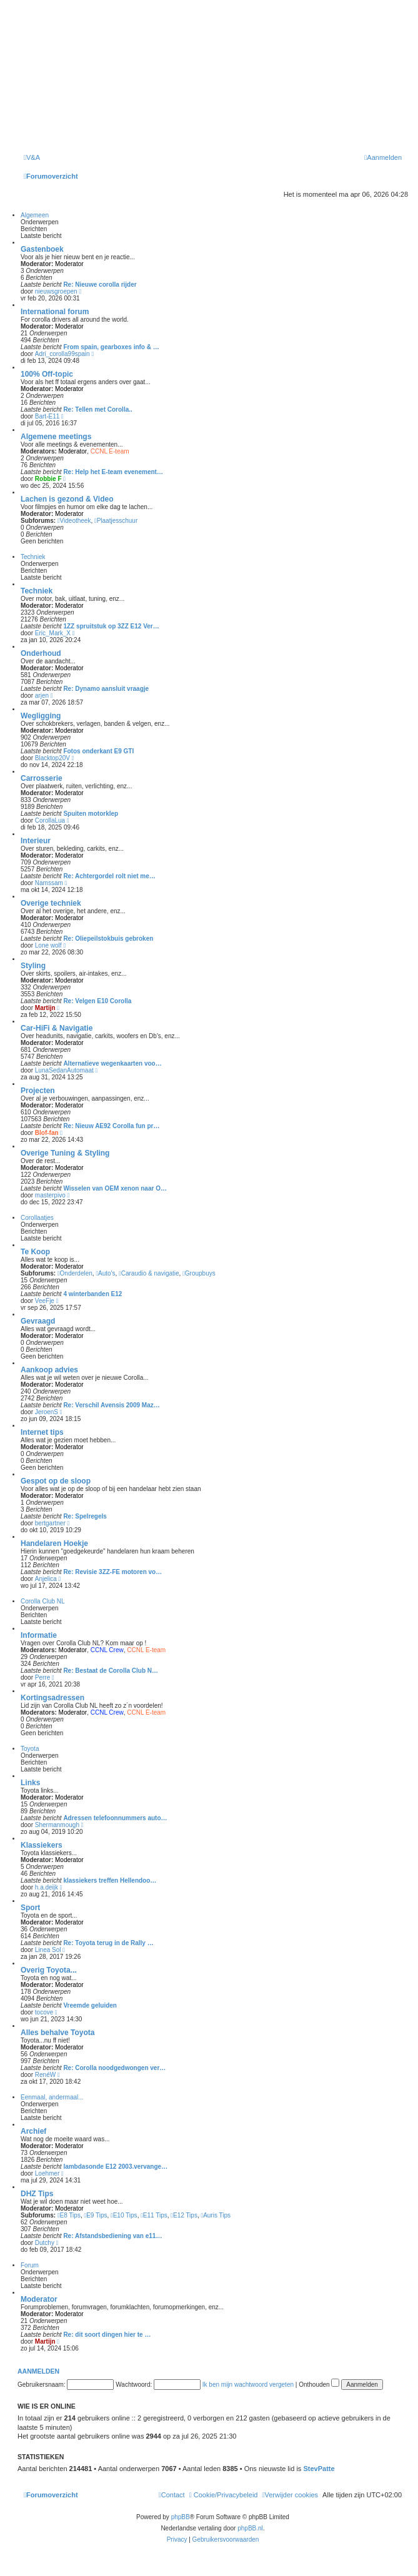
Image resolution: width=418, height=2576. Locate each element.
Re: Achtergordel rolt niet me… (109, 876)
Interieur (36, 840)
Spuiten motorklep (90, 813)
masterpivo (50, 1195)
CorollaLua (50, 820)
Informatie (39, 1635)
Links (30, 1782)
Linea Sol (48, 1949)
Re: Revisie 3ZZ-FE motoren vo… (112, 1571)
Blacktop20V (52, 758)
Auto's (105, 1273)
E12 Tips (184, 2215)
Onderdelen (74, 1273)
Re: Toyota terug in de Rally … (108, 1942)
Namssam (49, 882)
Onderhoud (41, 653)
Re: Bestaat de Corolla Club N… (110, 1670)
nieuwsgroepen (56, 291)
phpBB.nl (250, 2528)
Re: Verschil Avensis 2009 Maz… (111, 1405)
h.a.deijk (46, 1887)
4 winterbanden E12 (92, 1293)
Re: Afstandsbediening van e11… (112, 2235)
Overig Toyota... (49, 1970)
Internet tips (42, 1432)
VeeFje (44, 1300)
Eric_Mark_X (53, 633)
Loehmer (47, 2173)
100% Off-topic (47, 374)
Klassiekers (41, 1845)
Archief (33, 2131)
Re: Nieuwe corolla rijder (99, 284)
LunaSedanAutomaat (64, 1070)
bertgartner (50, 1523)
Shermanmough (57, 1824)
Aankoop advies (49, 1369)
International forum (55, 311)
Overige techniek (51, 903)
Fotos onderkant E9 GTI (98, 751)
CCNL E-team (110, 451)
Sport (30, 1907)
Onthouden (319, 2384)
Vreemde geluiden (90, 2005)
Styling (33, 965)
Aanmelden (38, 2371)
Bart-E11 (47, 416)
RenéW (45, 2074)
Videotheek (74, 520)
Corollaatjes (37, 1217)
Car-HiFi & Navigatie (56, 1028)
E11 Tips (154, 2215)
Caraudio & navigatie (149, 1273)
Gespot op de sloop (56, 1481)
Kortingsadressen (52, 1697)
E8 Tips (69, 2215)
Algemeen (35, 215)
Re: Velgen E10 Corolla (97, 1001)
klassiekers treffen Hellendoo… (109, 1880)
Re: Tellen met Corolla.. (97, 409)
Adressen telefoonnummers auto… (115, 1818)
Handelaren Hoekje (54, 1543)
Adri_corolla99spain (62, 353)
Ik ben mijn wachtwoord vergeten (248, 2384)
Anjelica (46, 1578)
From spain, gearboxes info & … (111, 347)
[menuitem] (32, 157)
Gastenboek (42, 249)
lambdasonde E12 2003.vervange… (115, 2166)
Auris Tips (216, 2215)
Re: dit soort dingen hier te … (107, 2334)
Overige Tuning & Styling (65, 1153)
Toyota (30, 1748)
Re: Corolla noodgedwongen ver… (114, 2067)
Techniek (33, 556)
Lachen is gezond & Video (67, 499)
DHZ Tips (37, 2193)
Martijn (45, 1007)
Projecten (38, 1090)
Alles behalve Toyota (57, 2032)
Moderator (69, 263)
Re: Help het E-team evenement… (113, 471)
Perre (42, 1677)
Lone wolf (48, 945)
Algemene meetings (56, 436)
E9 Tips (95, 2215)
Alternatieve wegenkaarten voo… (112, 1063)
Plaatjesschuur (115, 520)
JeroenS (46, 1412)
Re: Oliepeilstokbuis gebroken (108, 938)
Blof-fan (47, 1132)
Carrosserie (41, 778)
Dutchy (44, 2242)
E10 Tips (124, 2215)
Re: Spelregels (84, 1516)
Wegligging (41, 715)
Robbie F (48, 478)
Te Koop (35, 1251)
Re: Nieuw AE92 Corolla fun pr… (111, 1125)
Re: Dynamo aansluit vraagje (106, 688)
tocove (44, 2012)
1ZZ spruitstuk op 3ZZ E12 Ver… (111, 626)
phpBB (180, 2517)
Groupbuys (199, 1273)
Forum (30, 2265)
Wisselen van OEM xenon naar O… (115, 1188)
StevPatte (318, 2468)
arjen (42, 695)
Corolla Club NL (43, 1601)
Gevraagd (38, 1321)
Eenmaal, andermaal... (52, 2097)
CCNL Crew (107, 1650)
